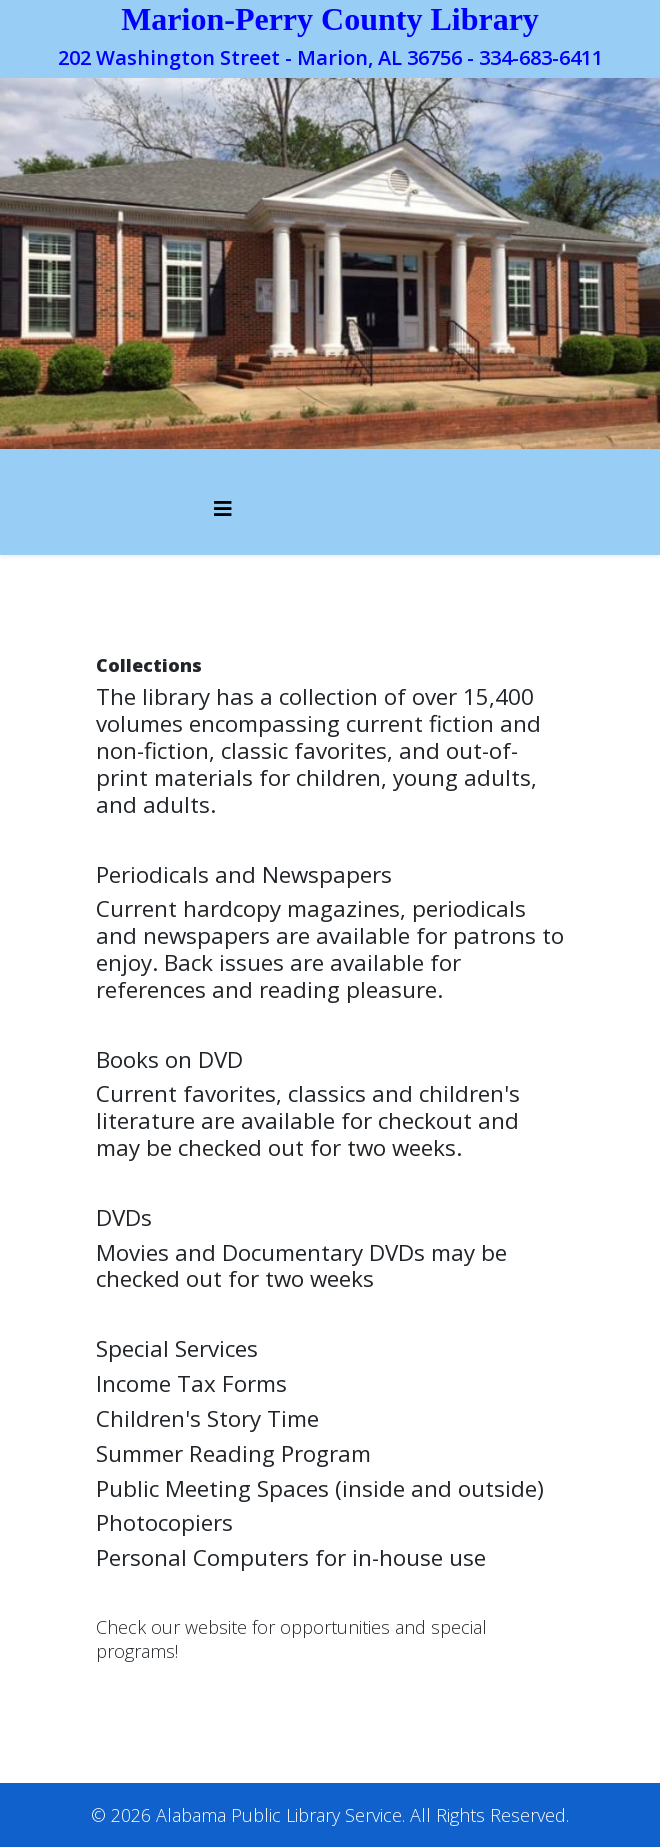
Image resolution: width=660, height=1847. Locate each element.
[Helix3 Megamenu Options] (223, 508)
